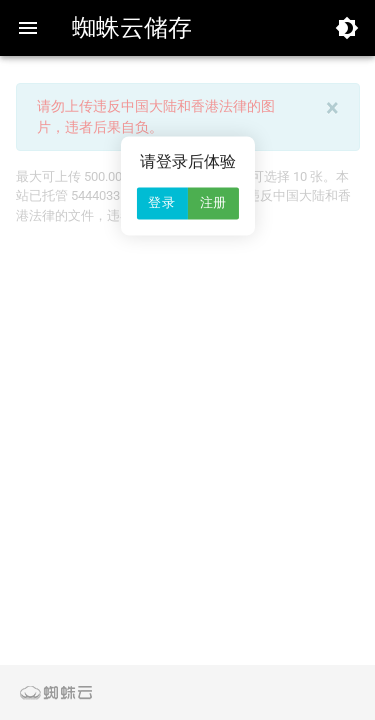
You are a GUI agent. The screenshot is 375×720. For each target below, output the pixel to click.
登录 (161, 203)
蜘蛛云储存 (132, 28)
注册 (213, 203)
